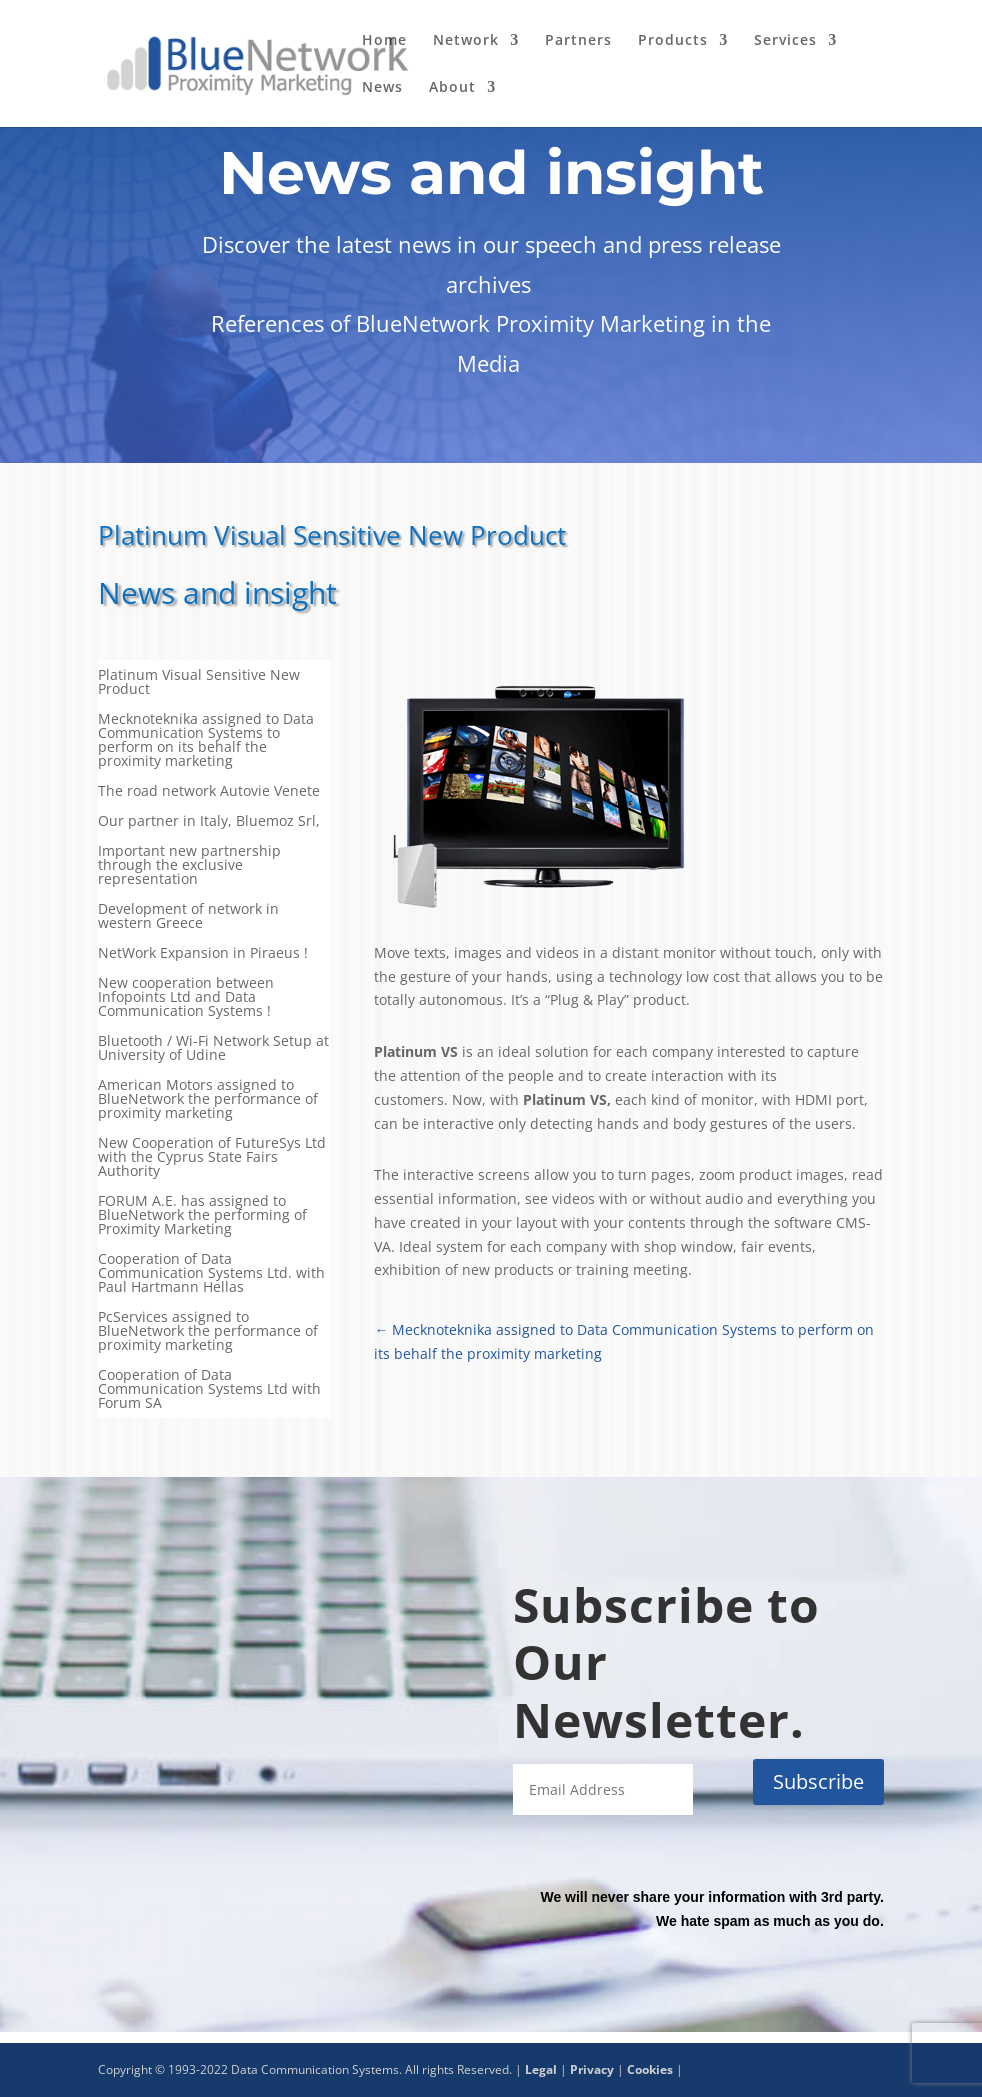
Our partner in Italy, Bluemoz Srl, (209, 822)
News (382, 88)
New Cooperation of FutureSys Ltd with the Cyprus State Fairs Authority (212, 1158)
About (452, 88)
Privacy (592, 2069)
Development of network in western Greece (188, 917)
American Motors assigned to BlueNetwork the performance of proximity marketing (208, 1100)
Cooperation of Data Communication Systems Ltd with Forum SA (209, 1390)
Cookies (650, 2069)
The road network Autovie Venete (209, 792)
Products (673, 41)
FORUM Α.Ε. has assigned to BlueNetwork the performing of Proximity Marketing (202, 1216)
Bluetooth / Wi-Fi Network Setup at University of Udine (213, 1049)
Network (466, 41)
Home (384, 41)
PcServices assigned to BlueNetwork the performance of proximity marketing (208, 1332)
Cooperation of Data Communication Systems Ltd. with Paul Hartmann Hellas (211, 1274)
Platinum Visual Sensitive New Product (199, 683)
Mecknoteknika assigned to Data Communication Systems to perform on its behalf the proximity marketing (206, 741)
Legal (541, 2069)
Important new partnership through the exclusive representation (189, 866)
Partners (578, 41)
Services (785, 41)
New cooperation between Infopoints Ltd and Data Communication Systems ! (186, 998)
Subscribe (818, 1781)
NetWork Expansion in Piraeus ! (203, 954)
